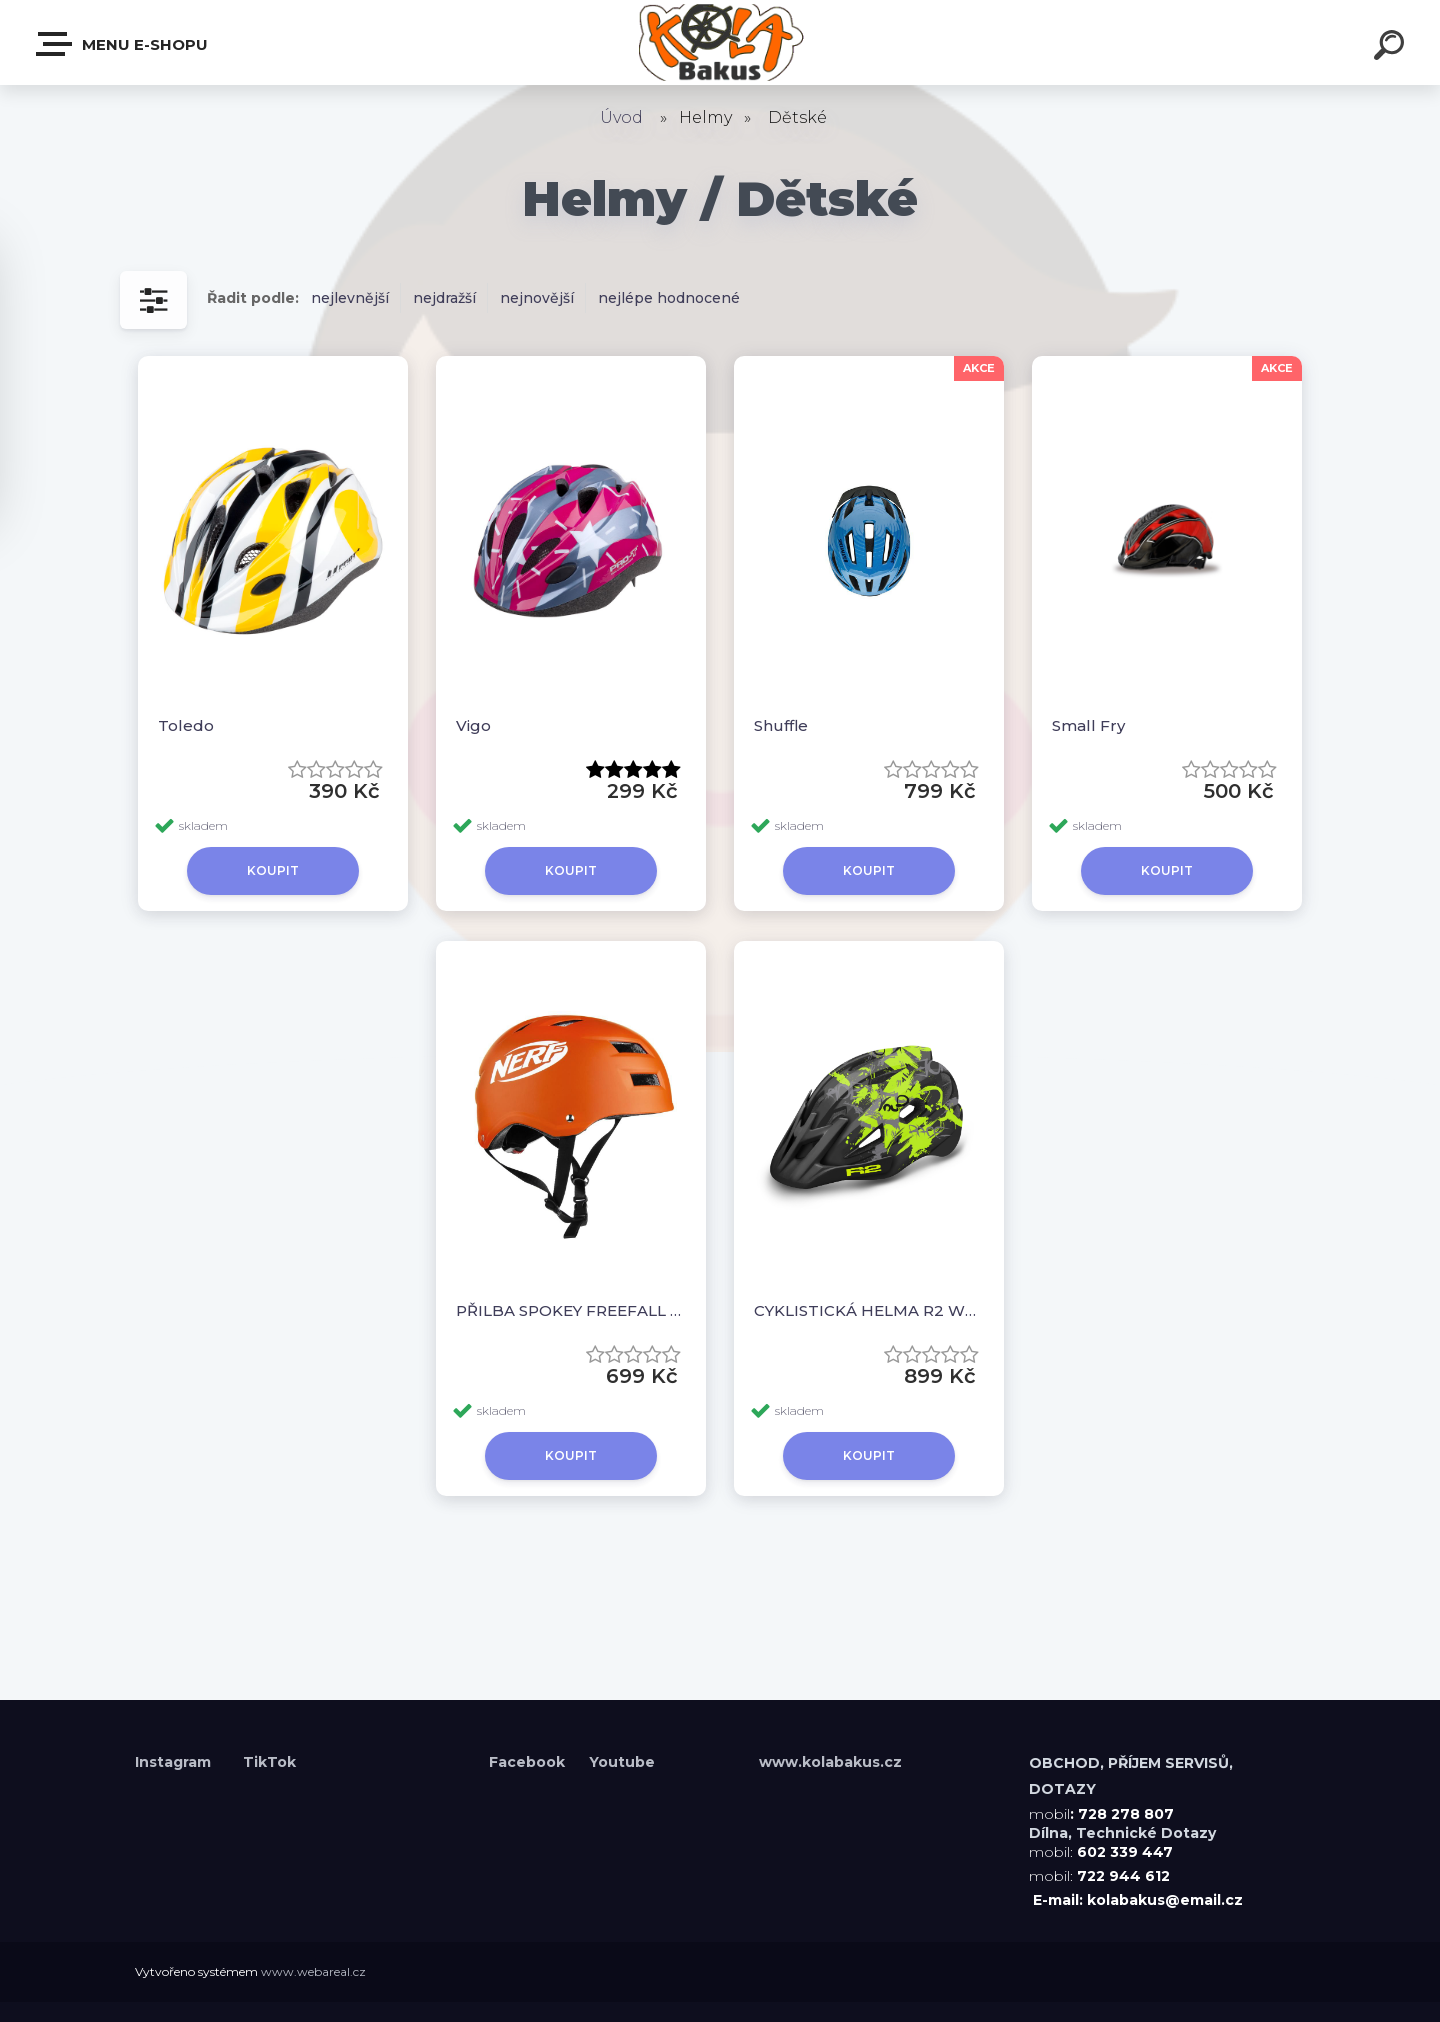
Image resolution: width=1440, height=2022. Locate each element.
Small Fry (1088, 725)
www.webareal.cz (313, 1971)
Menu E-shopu (123, 44)
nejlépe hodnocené (669, 298)
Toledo (186, 725)
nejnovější (537, 298)
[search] (1392, 48)
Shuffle (781, 725)
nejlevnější (350, 298)
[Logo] (720, 42)
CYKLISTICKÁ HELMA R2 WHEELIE (869, 1310)
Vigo (473, 725)
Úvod (621, 117)
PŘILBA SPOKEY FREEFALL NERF (571, 1310)
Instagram (175, 1762)
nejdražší (444, 298)
